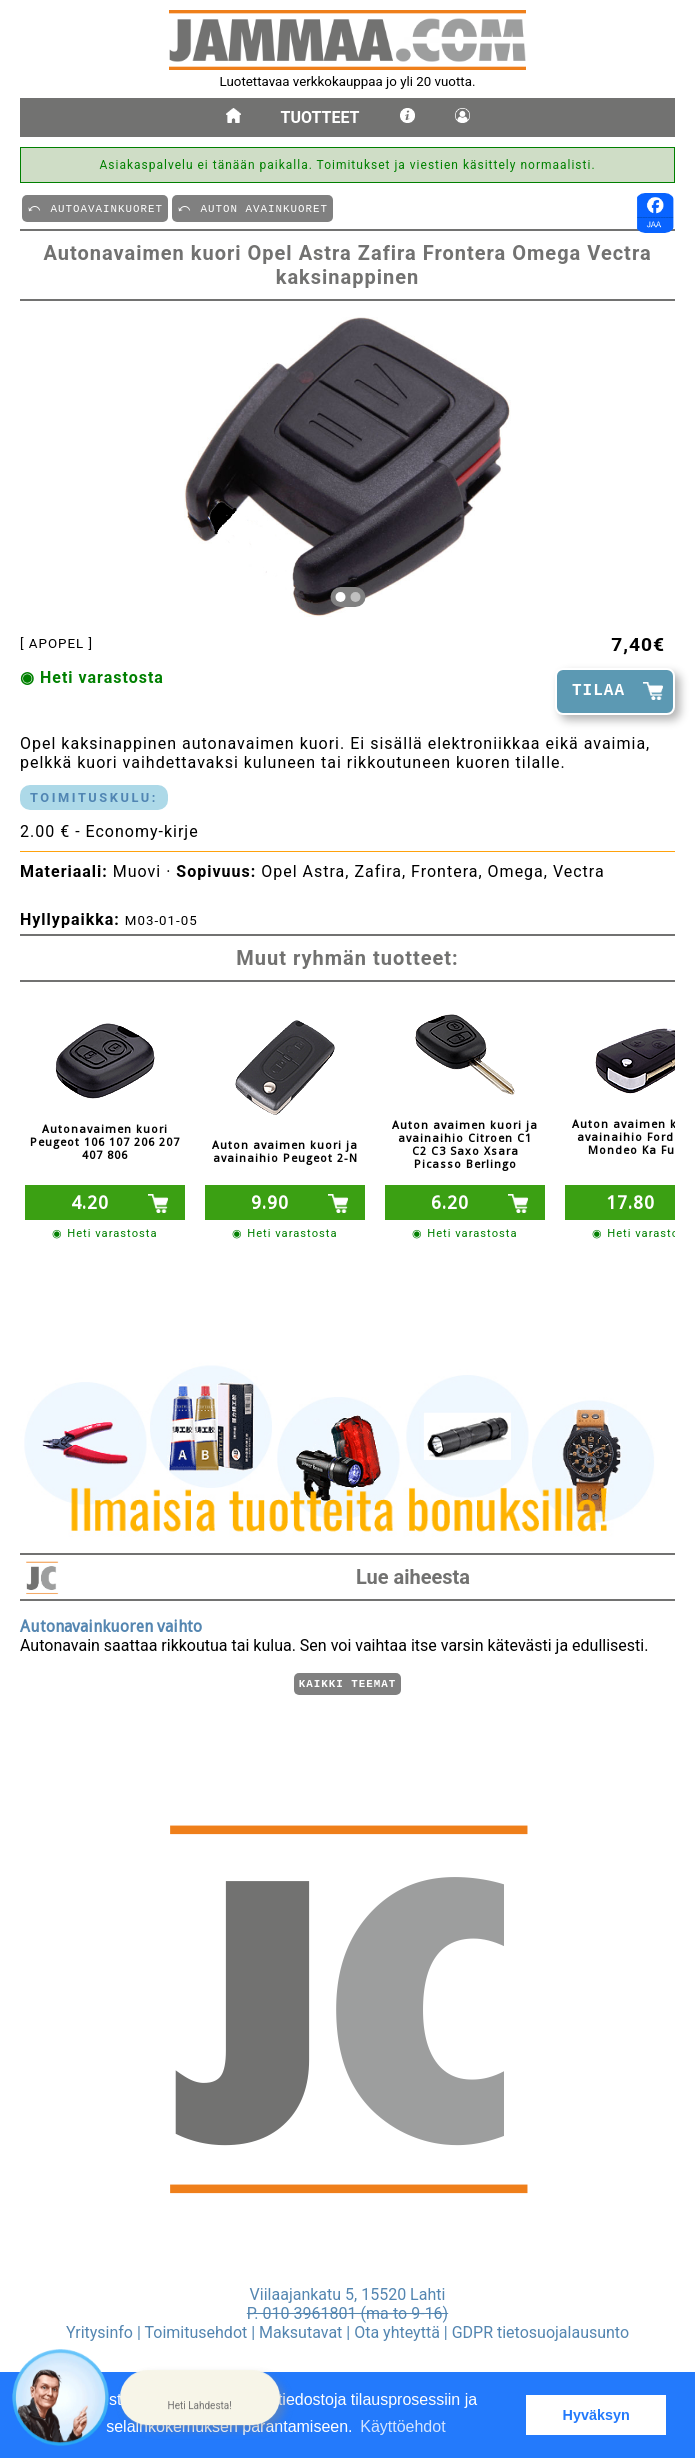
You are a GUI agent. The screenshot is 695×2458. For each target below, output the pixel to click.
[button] (200, 2397)
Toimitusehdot (196, 2332)
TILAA (598, 691)
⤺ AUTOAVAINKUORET (95, 207)
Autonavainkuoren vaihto (111, 1623)
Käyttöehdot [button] (402, 2426)
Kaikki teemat (347, 1682)
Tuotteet (320, 117)
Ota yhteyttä (397, 2332)
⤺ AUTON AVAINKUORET (252, 207)
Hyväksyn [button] (596, 2415)
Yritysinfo (99, 2332)
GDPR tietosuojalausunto (540, 2332)
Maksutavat (300, 2332)
